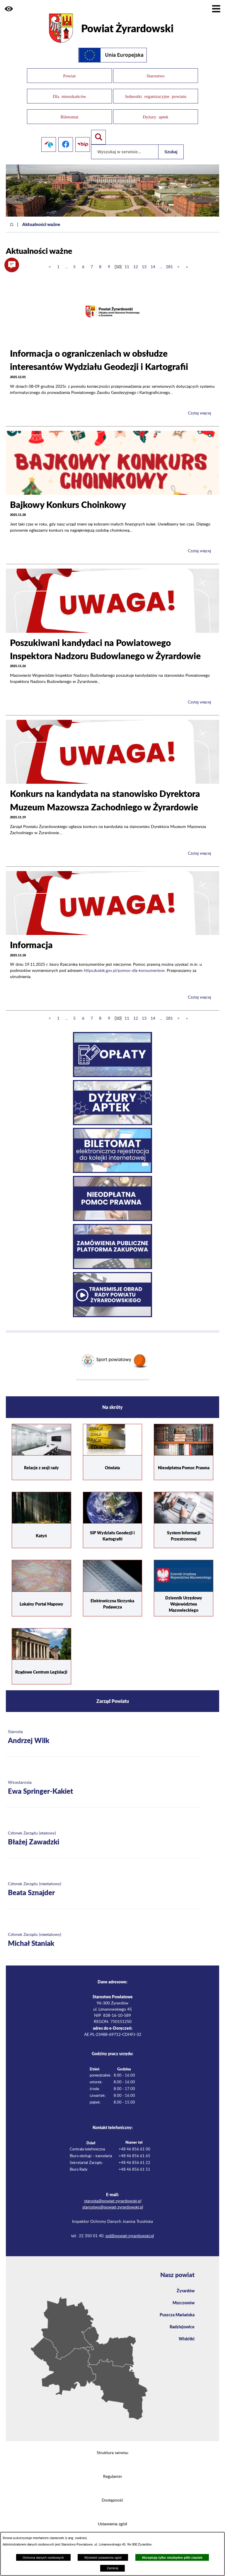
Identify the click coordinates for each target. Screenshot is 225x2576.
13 (144, 259)
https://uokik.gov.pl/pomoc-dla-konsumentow (124, 963)
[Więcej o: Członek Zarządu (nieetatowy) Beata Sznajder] (103, 1881)
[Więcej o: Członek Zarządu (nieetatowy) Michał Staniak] (103, 1932)
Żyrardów (186, 2283)
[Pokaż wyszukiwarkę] (98, 129)
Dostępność (112, 2493)
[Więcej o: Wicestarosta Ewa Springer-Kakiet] (103, 1780)
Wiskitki (187, 2331)
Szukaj (170, 144)
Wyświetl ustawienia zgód (102, 2557)
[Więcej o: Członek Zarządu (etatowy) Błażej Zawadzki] (103, 1831)
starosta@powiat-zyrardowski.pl (112, 2193)
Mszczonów (184, 2295)
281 (169, 259)
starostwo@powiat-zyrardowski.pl (112, 2200)
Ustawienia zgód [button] (112, 2516)
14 (153, 259)
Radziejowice (182, 2319)
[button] (9, 9)
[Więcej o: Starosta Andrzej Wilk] (103, 1729)
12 (135, 259)
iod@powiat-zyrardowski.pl (129, 2228)
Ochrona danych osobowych (43, 2557)
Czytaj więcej (199, 406)
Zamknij (112, 2568)
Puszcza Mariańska (177, 2307)
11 (127, 259)
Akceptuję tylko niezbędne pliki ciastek (172, 2557)
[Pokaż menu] (216, 9)
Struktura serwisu (112, 2445)
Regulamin (112, 2469)
